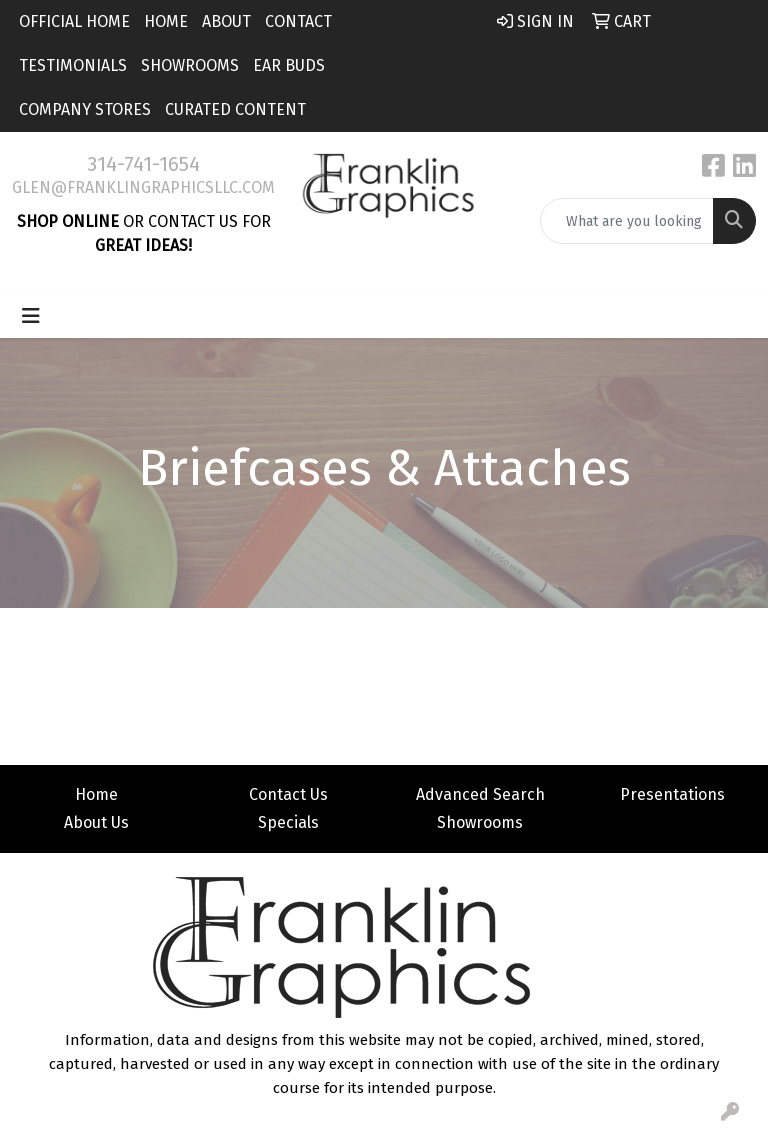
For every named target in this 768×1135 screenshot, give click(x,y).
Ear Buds (289, 65)
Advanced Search (480, 794)
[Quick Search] (627, 221)
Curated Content (235, 109)
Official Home (74, 21)
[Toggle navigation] (31, 316)
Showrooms (190, 65)
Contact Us (288, 794)
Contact (298, 21)
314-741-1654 (143, 164)
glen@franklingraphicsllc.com (143, 187)
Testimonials (73, 65)
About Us (96, 822)
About (226, 21)
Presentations (672, 794)
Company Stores (85, 109)
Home (166, 21)
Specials (288, 822)
